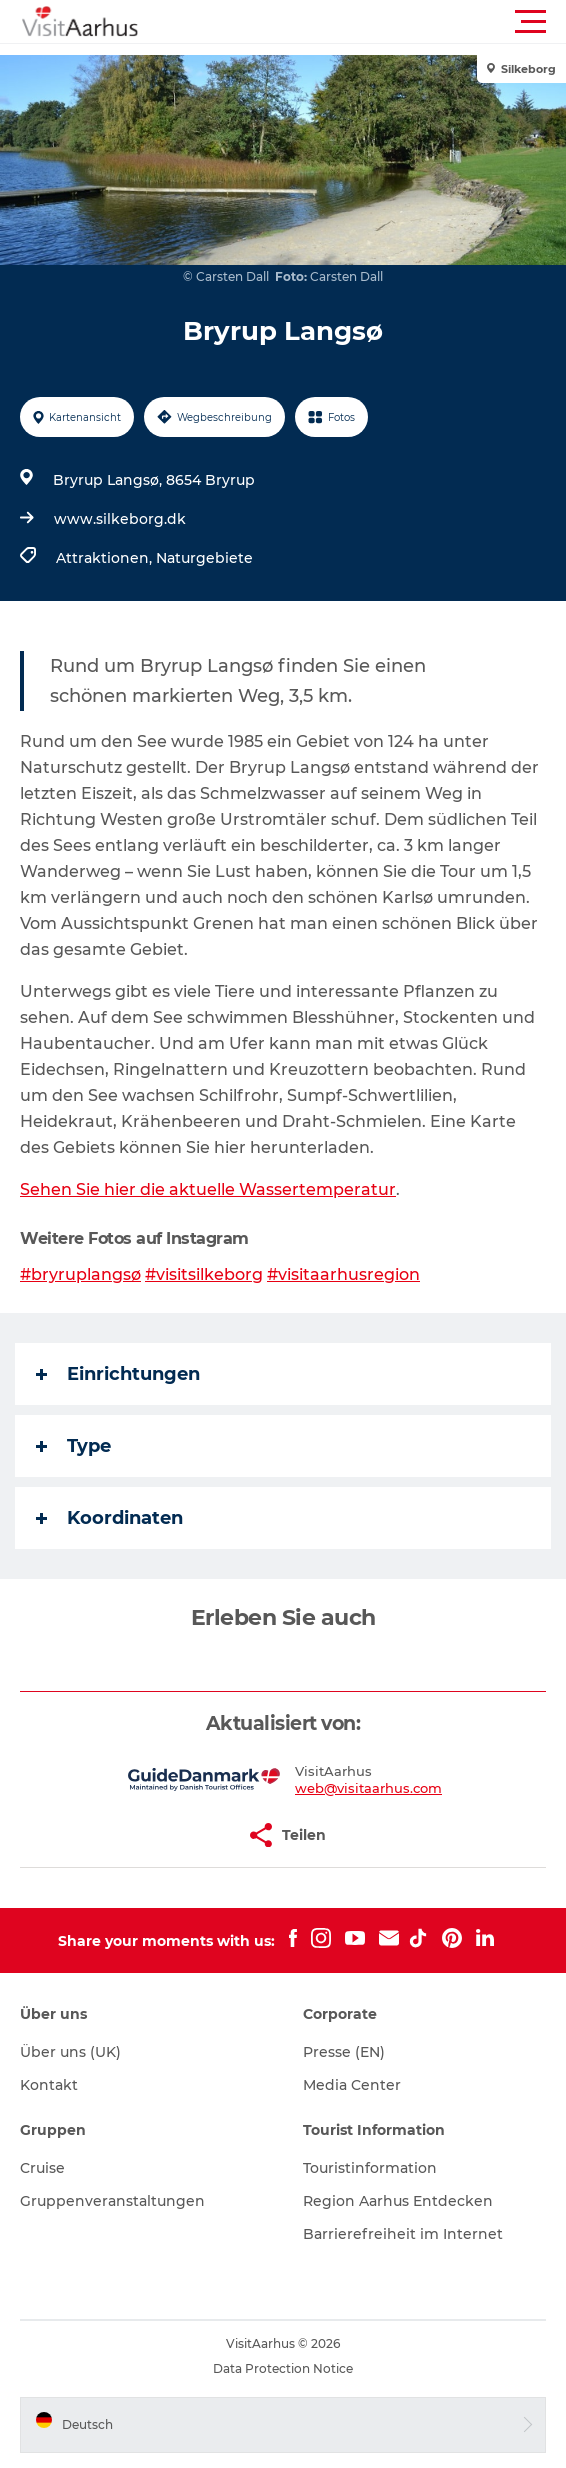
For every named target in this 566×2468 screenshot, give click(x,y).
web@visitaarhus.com (368, 1788)
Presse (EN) (344, 2052)
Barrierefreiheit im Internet (403, 2234)
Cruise (42, 2168)
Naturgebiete (204, 558)
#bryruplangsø (80, 1274)
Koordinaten (109, 1518)
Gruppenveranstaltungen (112, 2201)
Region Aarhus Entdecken (398, 2201)
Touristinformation (370, 2168)
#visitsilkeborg (204, 1274)
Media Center (352, 2085)
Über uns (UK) (70, 2052)
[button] (373, 22)
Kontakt (49, 2085)
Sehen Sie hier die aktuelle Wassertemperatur (208, 1189)
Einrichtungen (118, 1374)
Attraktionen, (106, 558)
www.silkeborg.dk (120, 519)
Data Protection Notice (283, 2368)
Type (73, 1446)
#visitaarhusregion (343, 1274)
